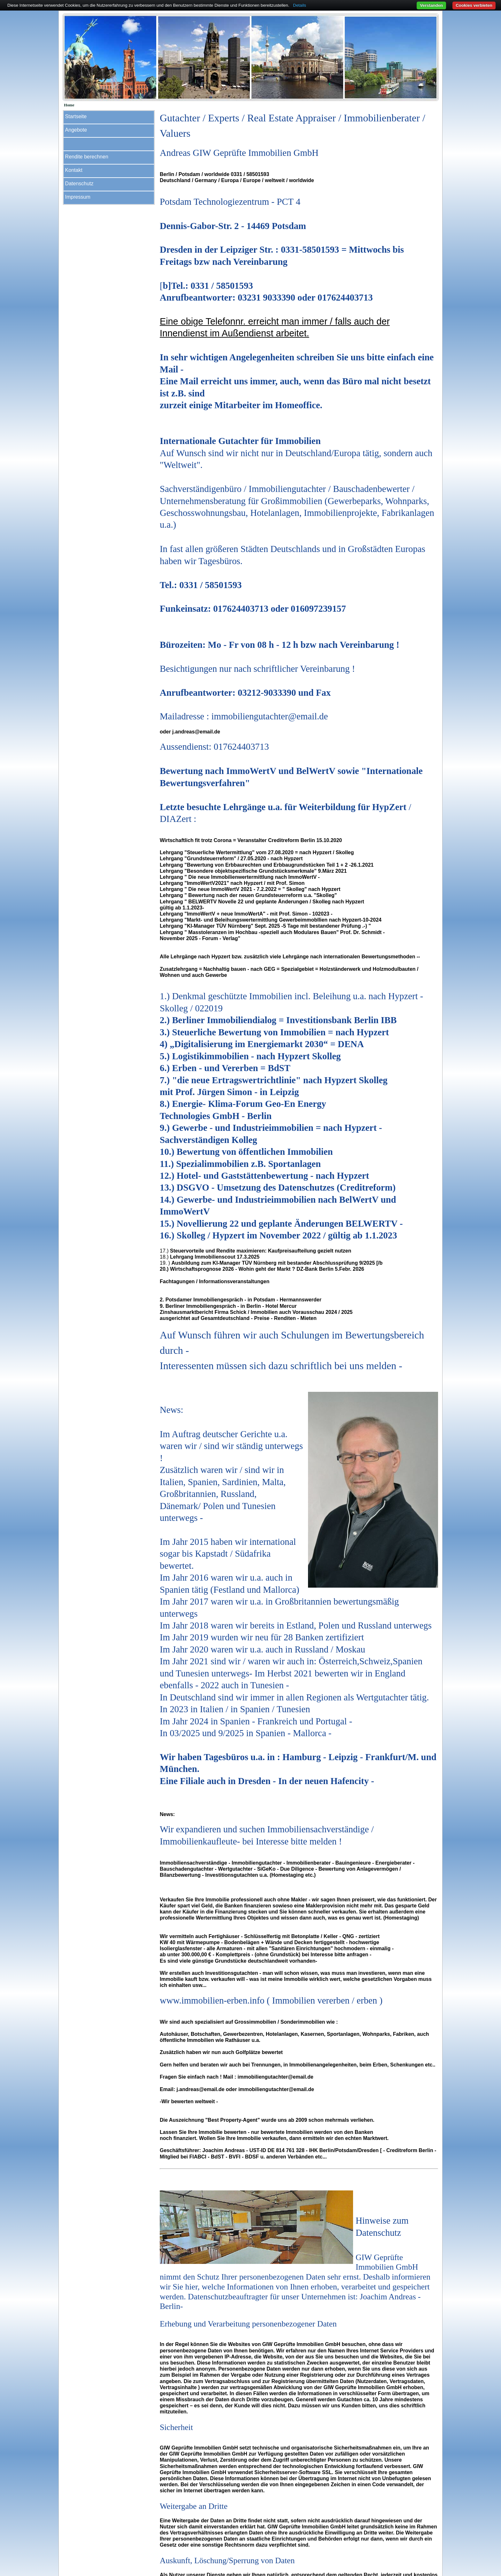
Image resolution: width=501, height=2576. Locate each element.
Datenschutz (79, 183)
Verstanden (431, 5)
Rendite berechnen (86, 156)
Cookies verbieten (474, 5)
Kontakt (73, 170)
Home (69, 105)
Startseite (76, 116)
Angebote (76, 130)
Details (299, 5)
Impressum (77, 197)
